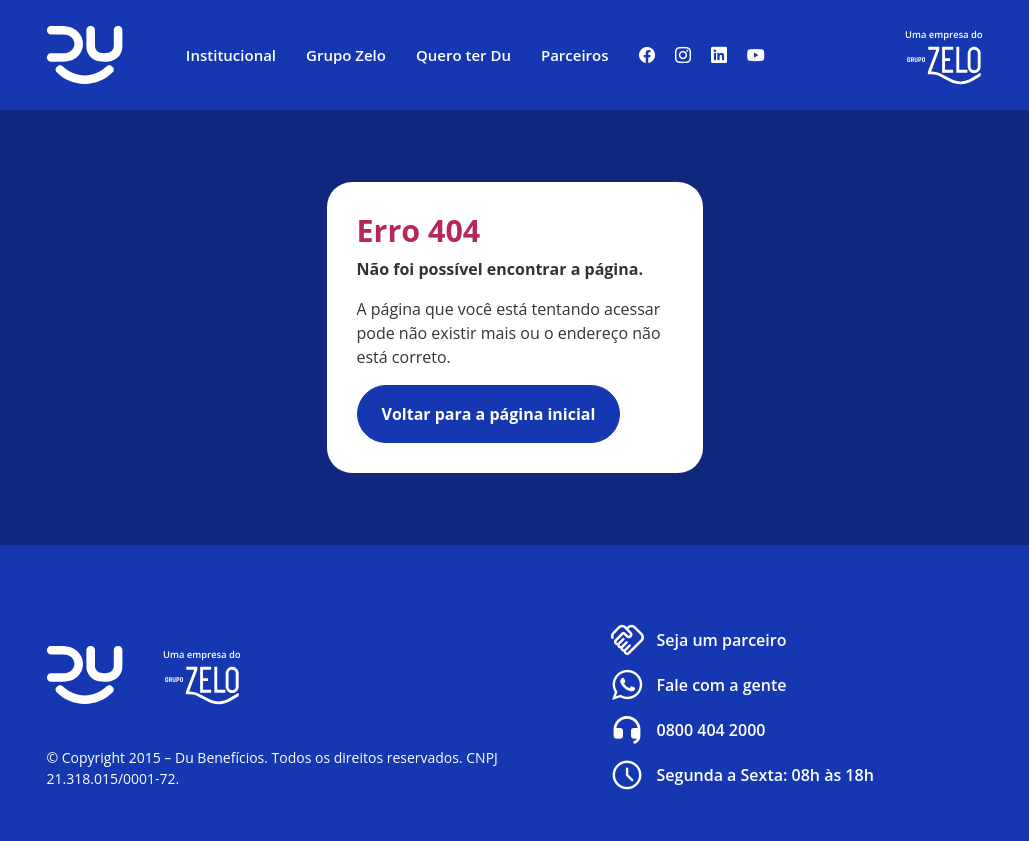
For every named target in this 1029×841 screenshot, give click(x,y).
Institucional (231, 55)
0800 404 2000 (686, 730)
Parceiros (575, 55)
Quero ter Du (463, 55)
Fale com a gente (697, 685)
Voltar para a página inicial (489, 414)
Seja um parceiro (697, 640)
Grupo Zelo (346, 55)
